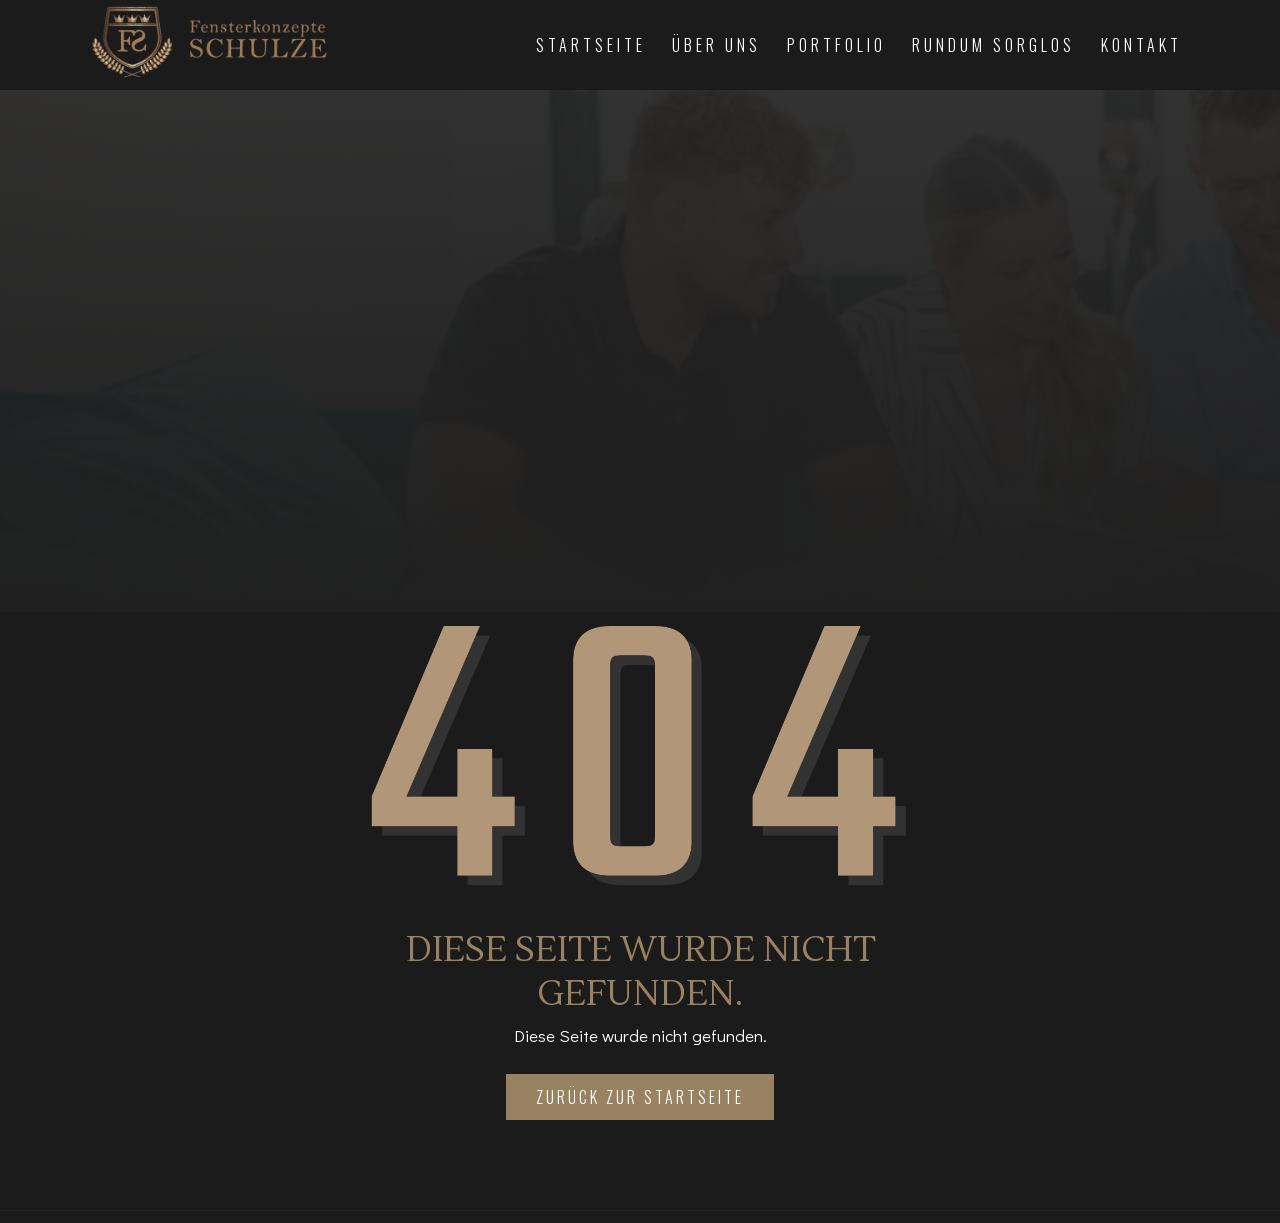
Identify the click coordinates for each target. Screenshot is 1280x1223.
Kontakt (1141, 45)
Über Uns (716, 45)
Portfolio (836, 45)
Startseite (591, 45)
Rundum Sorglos (993, 45)
